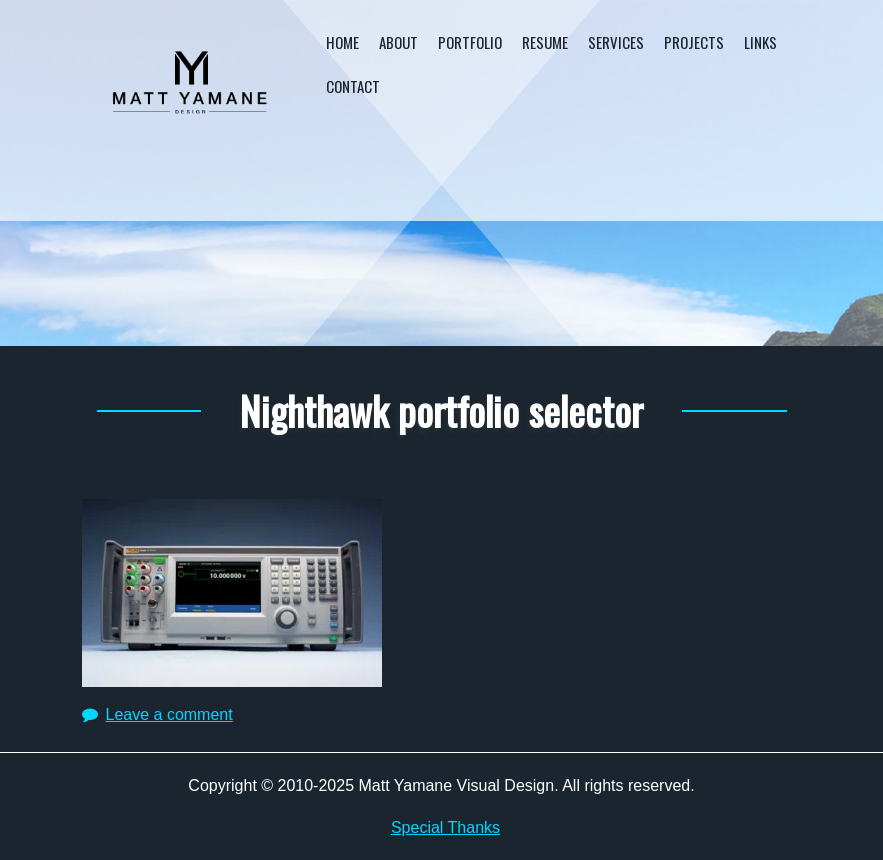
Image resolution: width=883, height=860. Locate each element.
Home (342, 42)
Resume (545, 42)
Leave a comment (169, 714)
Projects (694, 42)
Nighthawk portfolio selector (441, 410)
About (398, 42)
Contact (353, 86)
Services (616, 42)
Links (760, 42)
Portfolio (470, 42)
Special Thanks (445, 827)
